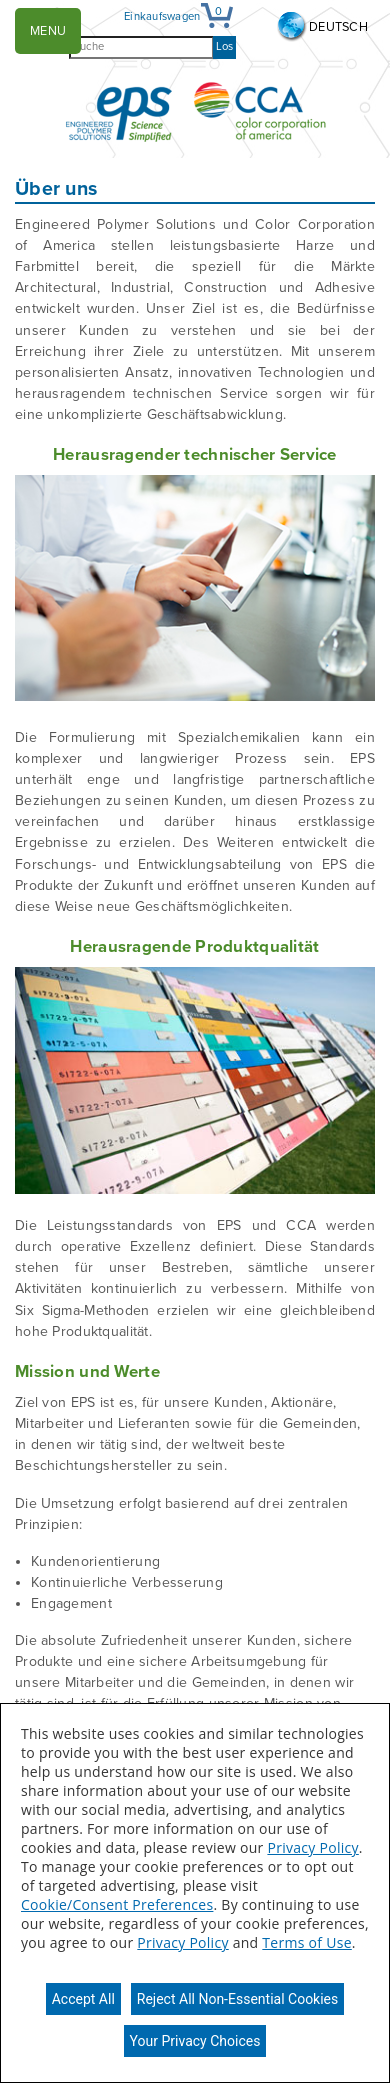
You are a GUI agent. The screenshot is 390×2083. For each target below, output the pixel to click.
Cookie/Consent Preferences (117, 1904)
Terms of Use (306, 1942)
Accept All (83, 1999)
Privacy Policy (312, 1847)
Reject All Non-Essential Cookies (237, 1999)
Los (224, 46)
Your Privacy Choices (195, 2041)
